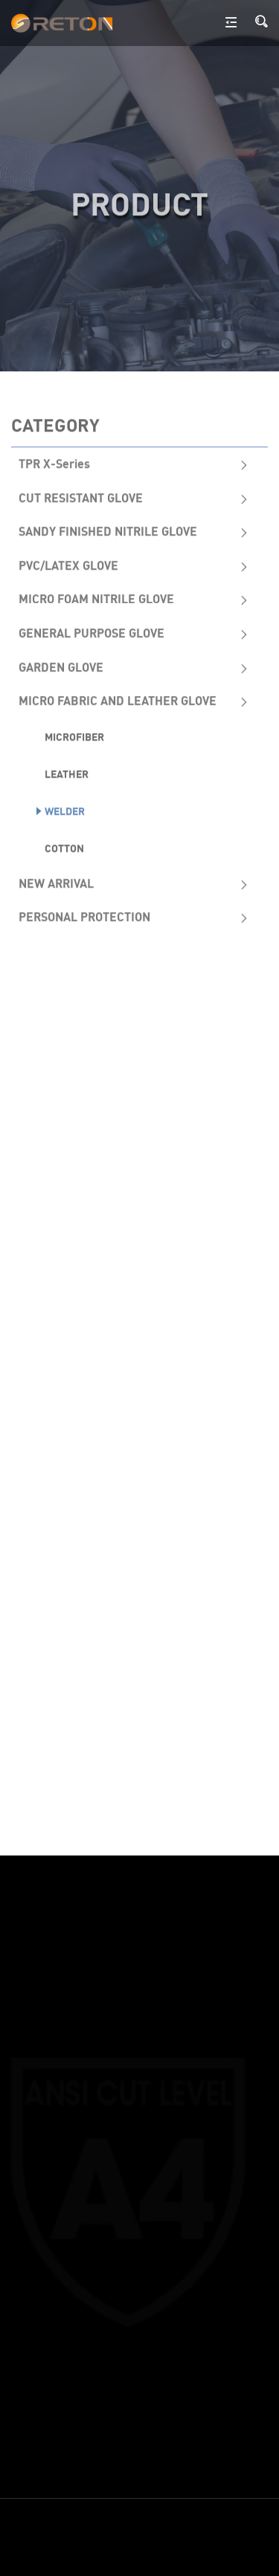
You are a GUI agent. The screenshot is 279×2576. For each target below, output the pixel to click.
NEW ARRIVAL (56, 882)
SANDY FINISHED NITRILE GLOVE (108, 530)
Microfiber (74, 735)
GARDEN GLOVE (61, 665)
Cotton (64, 847)
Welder (65, 810)
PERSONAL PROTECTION (84, 915)
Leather (67, 773)
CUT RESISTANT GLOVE (81, 496)
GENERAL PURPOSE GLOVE (91, 632)
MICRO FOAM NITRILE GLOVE (96, 598)
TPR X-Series (54, 462)
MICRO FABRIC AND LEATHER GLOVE (118, 699)
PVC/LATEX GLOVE (68, 564)
